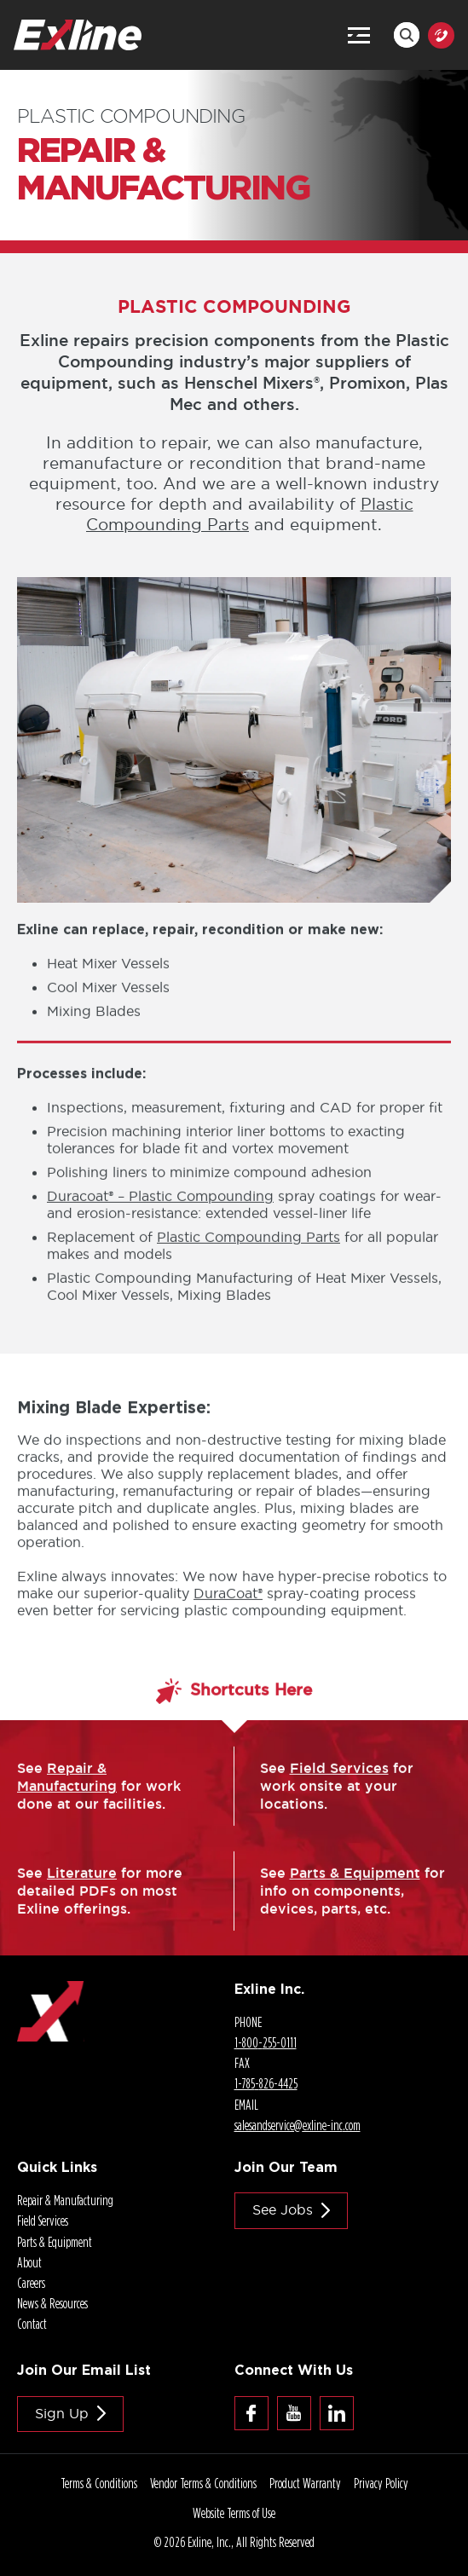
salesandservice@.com (297, 2125)
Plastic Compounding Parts (248, 1256)
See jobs (282, 2209)
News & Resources (52, 2303)
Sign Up (62, 2413)
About (29, 2262)
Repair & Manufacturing (67, 1796)
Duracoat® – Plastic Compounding (160, 1215)
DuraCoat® (228, 1611)
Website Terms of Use (234, 2513)
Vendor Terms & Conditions (203, 2483)
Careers (31, 2283)
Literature (82, 1892)
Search (406, 35)
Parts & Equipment (355, 1892)
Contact (32, 2324)
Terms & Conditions (99, 2483)
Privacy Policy (381, 2483)
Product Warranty (305, 2483)
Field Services (339, 1787)
